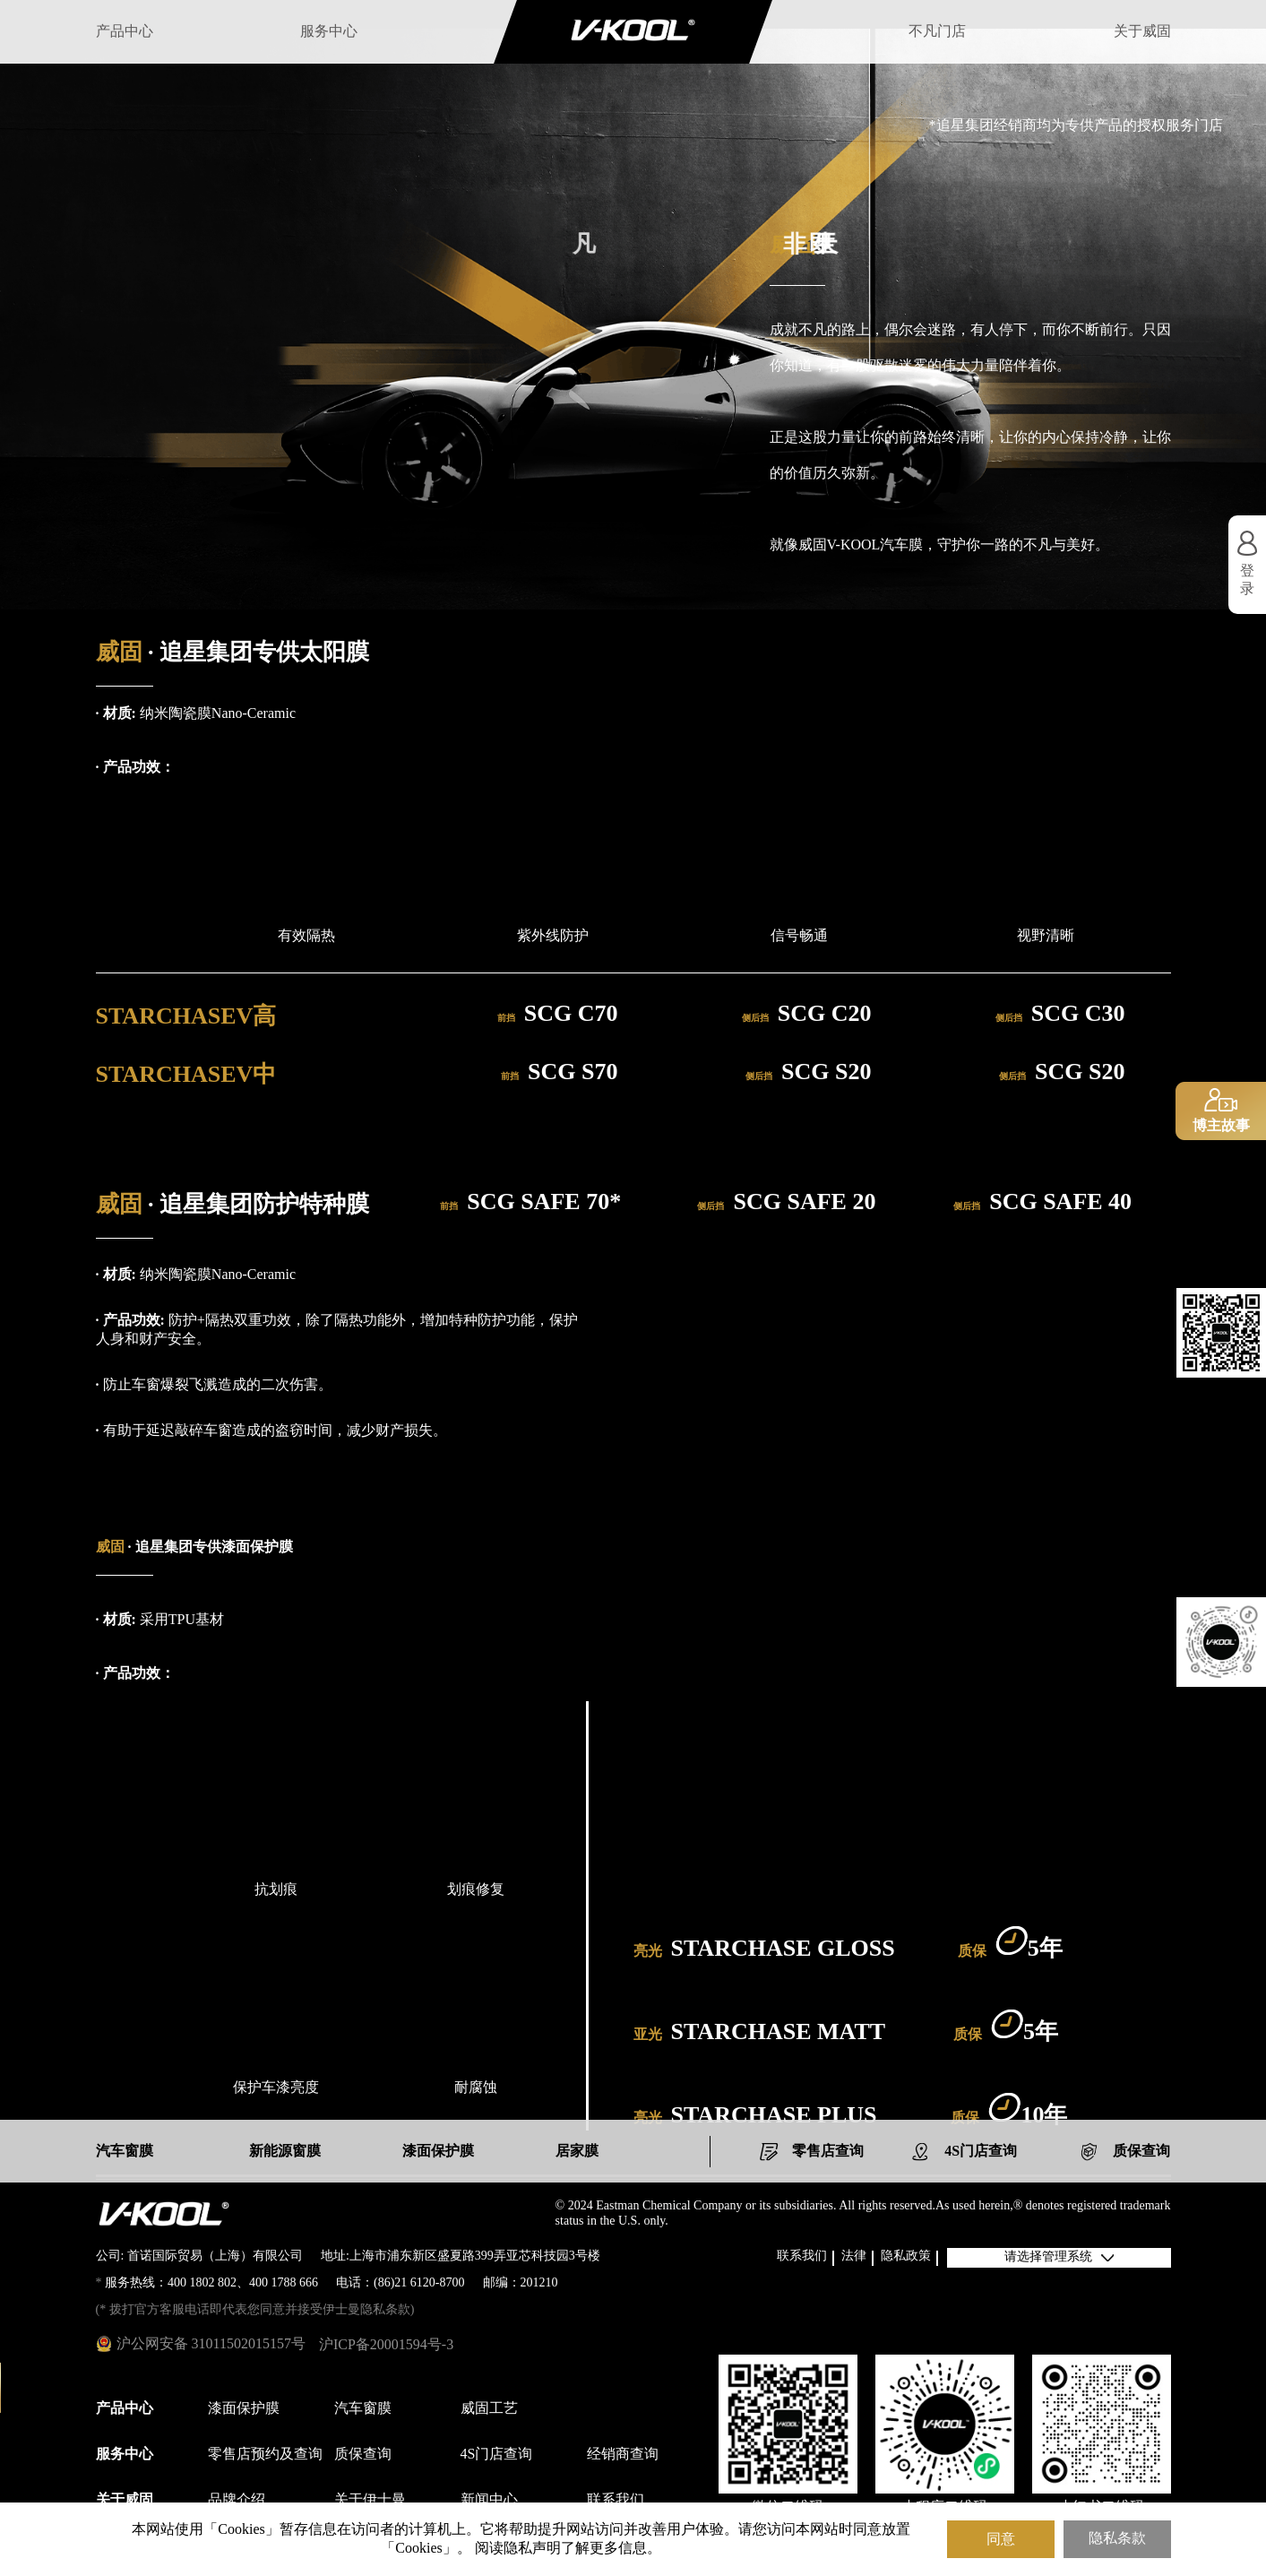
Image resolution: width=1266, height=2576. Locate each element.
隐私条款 (1117, 2538)
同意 (1000, 2538)
